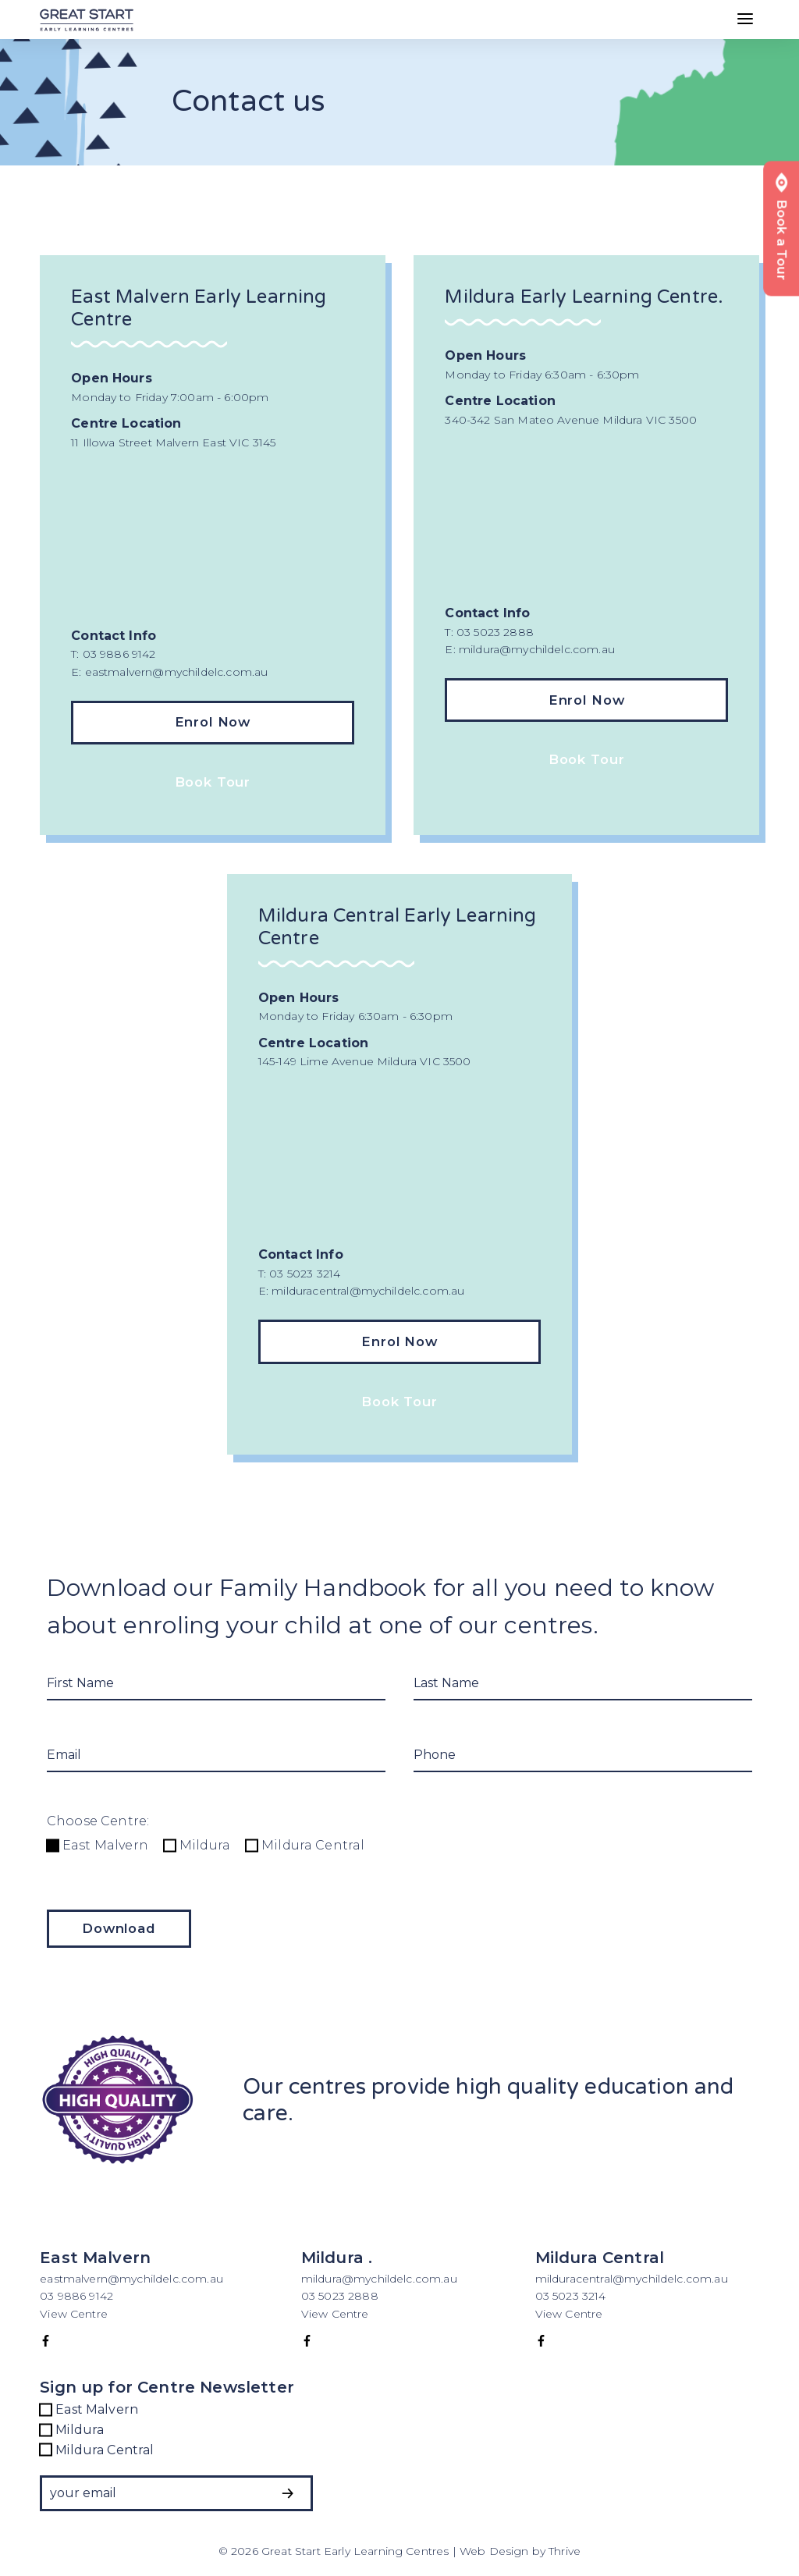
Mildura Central (305, 1845)
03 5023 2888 (339, 2296)
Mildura (197, 1845)
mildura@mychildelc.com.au (379, 2279)
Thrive (565, 2551)
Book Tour (213, 782)
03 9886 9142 (78, 2296)
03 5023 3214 (570, 2296)
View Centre (74, 2314)
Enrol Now (213, 722)
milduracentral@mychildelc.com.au (631, 2279)
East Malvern (97, 1845)
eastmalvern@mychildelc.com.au (131, 2279)
